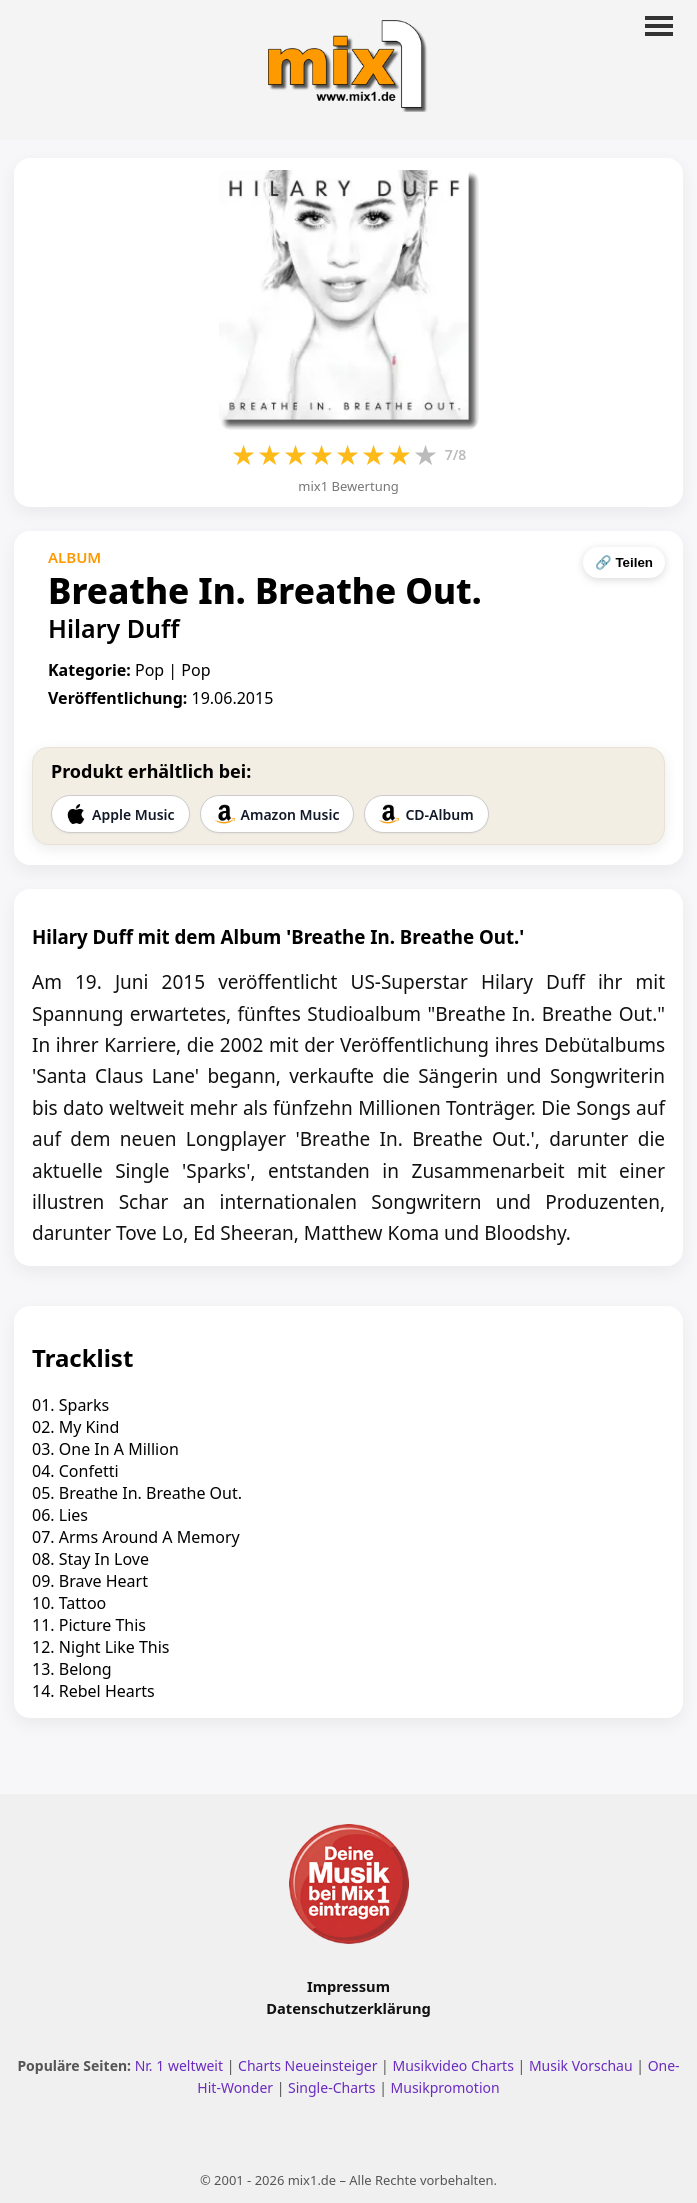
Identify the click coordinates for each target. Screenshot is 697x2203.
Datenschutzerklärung (348, 2008)
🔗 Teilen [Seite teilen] (624, 562)
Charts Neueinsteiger (307, 2065)
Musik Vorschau (581, 2065)
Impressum (348, 1986)
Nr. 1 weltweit (179, 2065)
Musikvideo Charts (452, 2065)
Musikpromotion (445, 2087)
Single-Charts (331, 2087)
